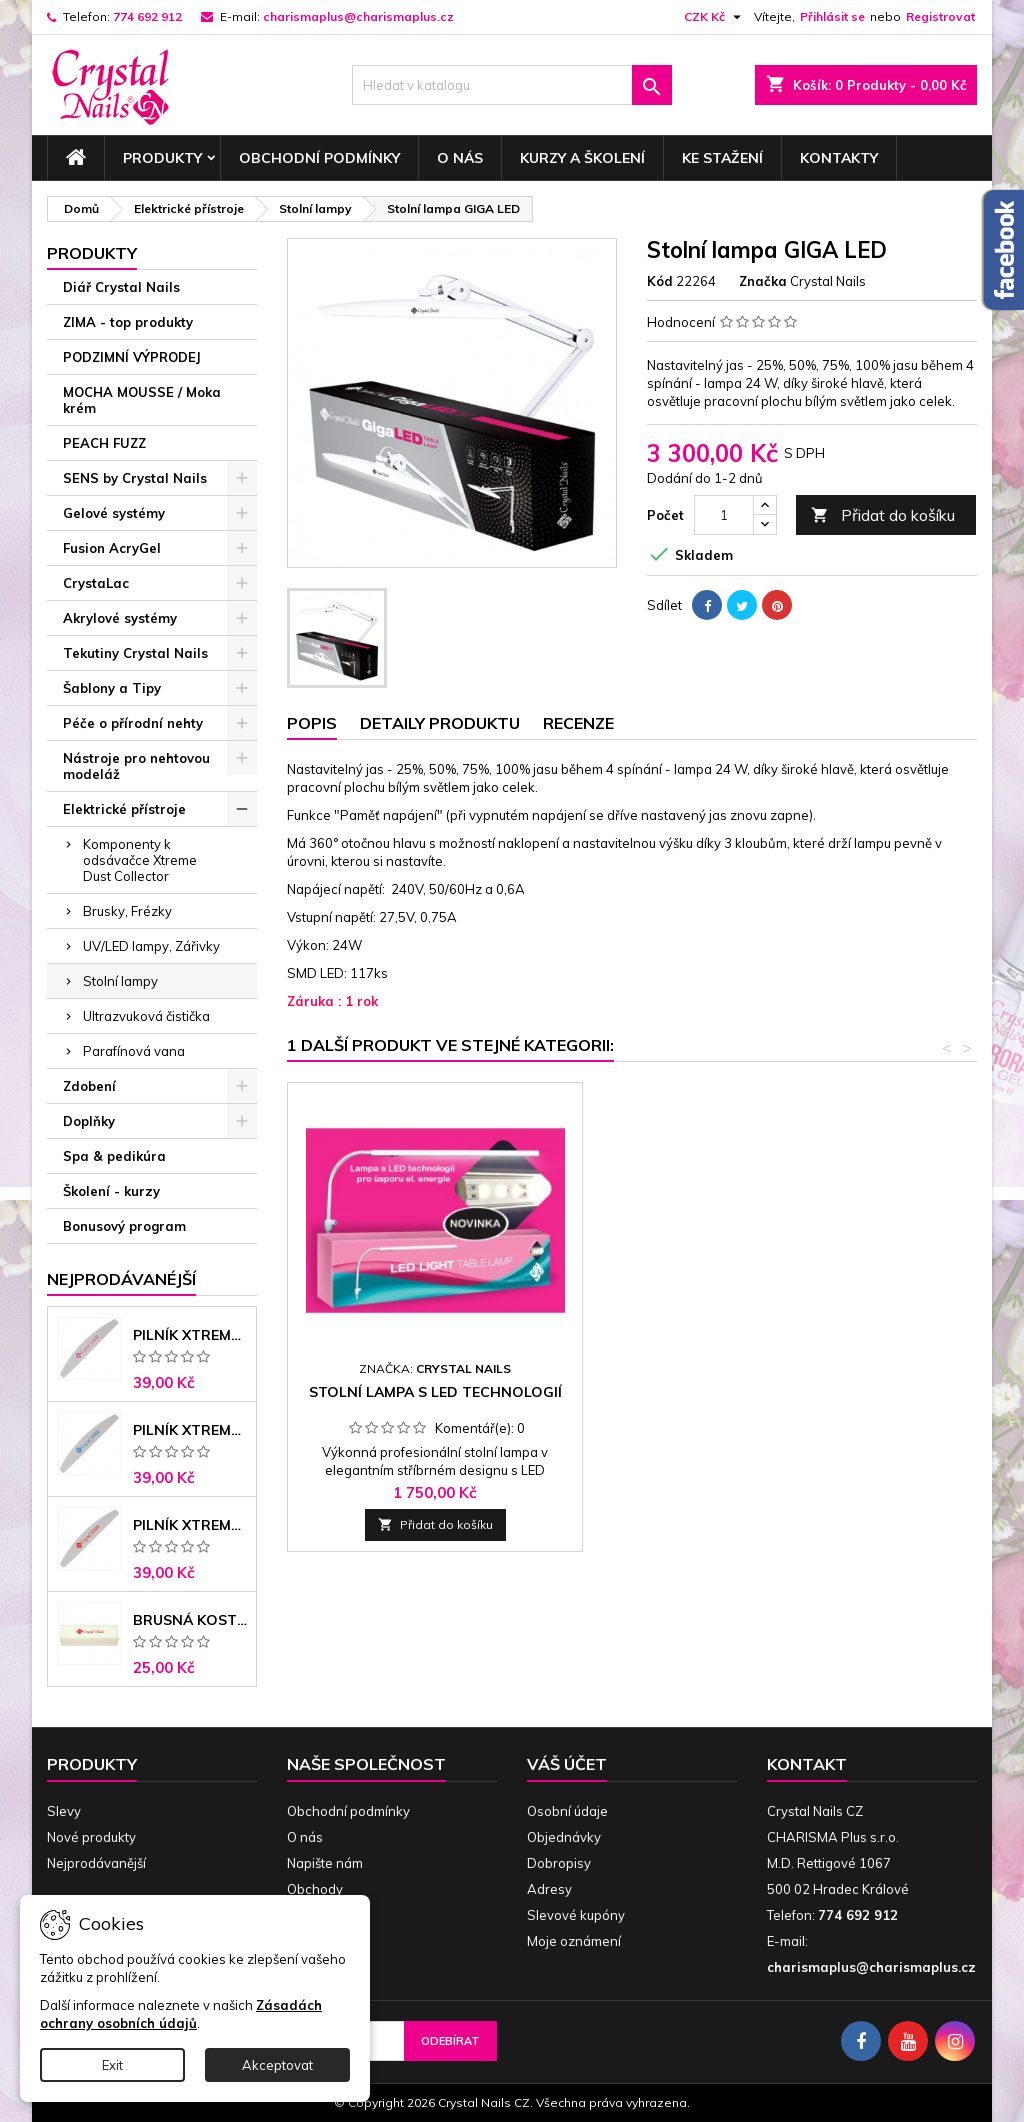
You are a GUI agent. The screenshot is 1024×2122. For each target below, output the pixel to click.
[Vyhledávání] (512, 85)
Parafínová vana (134, 1051)
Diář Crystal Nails (121, 287)
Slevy (64, 1811)
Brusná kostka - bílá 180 (190, 1620)
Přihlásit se (832, 16)
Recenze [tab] (578, 723)
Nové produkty (91, 1837)
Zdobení (89, 1086)
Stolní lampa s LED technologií (435, 1392)
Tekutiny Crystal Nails (135, 653)
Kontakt (807, 1764)
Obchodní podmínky (319, 158)
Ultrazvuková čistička (146, 1016)
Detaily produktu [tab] (440, 723)
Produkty (162, 158)
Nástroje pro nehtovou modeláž (136, 766)
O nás (460, 158)
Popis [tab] (312, 723)
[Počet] (724, 515)
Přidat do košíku (883, 515)
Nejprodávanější (96, 1863)
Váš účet (567, 1764)
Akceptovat (277, 2065)
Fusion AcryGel (112, 548)
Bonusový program (124, 1226)
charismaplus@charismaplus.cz (358, 16)
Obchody (315, 1889)
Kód (660, 281)
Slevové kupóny (576, 1915)
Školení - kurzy (111, 1191)
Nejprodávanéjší (121, 1279)
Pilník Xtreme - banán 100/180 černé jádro (190, 1525)
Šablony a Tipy (112, 688)
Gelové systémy (114, 513)
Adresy (549, 1889)
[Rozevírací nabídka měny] (715, 17)
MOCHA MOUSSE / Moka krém (142, 400)
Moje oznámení (574, 1941)
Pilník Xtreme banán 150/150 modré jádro (190, 1430)
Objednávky (564, 1837)
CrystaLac (96, 583)
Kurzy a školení (582, 158)
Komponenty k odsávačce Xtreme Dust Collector (140, 860)
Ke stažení (722, 158)
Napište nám (325, 1863)
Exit (112, 2065)
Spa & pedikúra (114, 1156)
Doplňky (89, 1121)
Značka (763, 281)
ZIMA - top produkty (128, 322)
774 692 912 (147, 16)
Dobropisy (559, 1863)
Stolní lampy (120, 981)
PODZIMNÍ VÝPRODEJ (132, 357)
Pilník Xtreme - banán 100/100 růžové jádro (190, 1335)
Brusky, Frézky (127, 911)
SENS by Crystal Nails (135, 478)
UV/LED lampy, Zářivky (151, 946)
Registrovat (940, 16)
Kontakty (839, 158)
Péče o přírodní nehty (133, 723)
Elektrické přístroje (124, 809)
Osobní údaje (567, 1811)
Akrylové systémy (120, 618)
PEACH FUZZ (104, 443)
